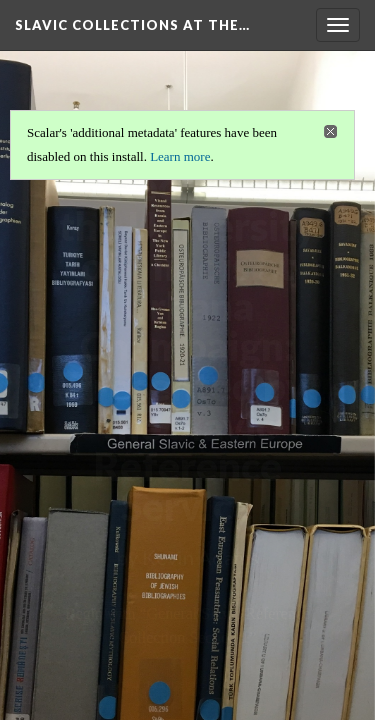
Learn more (180, 156)
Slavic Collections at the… (132, 25)
